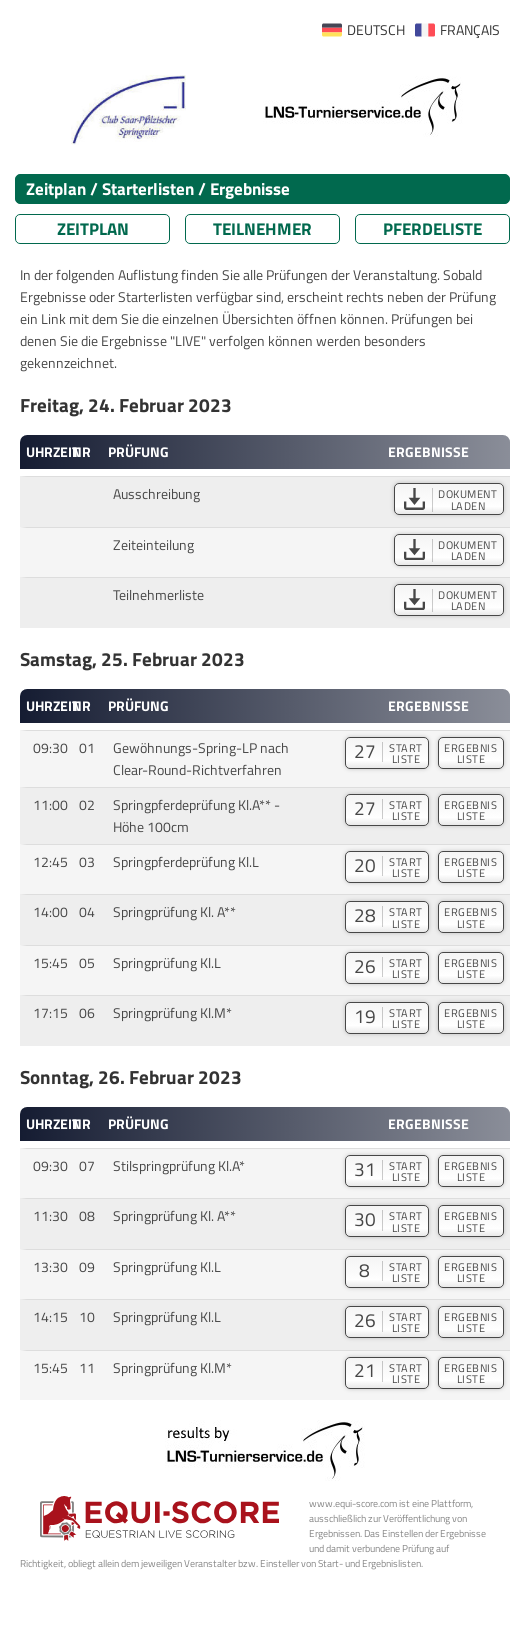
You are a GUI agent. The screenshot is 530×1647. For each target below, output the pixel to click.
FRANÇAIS (470, 30)
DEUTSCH (376, 30)
